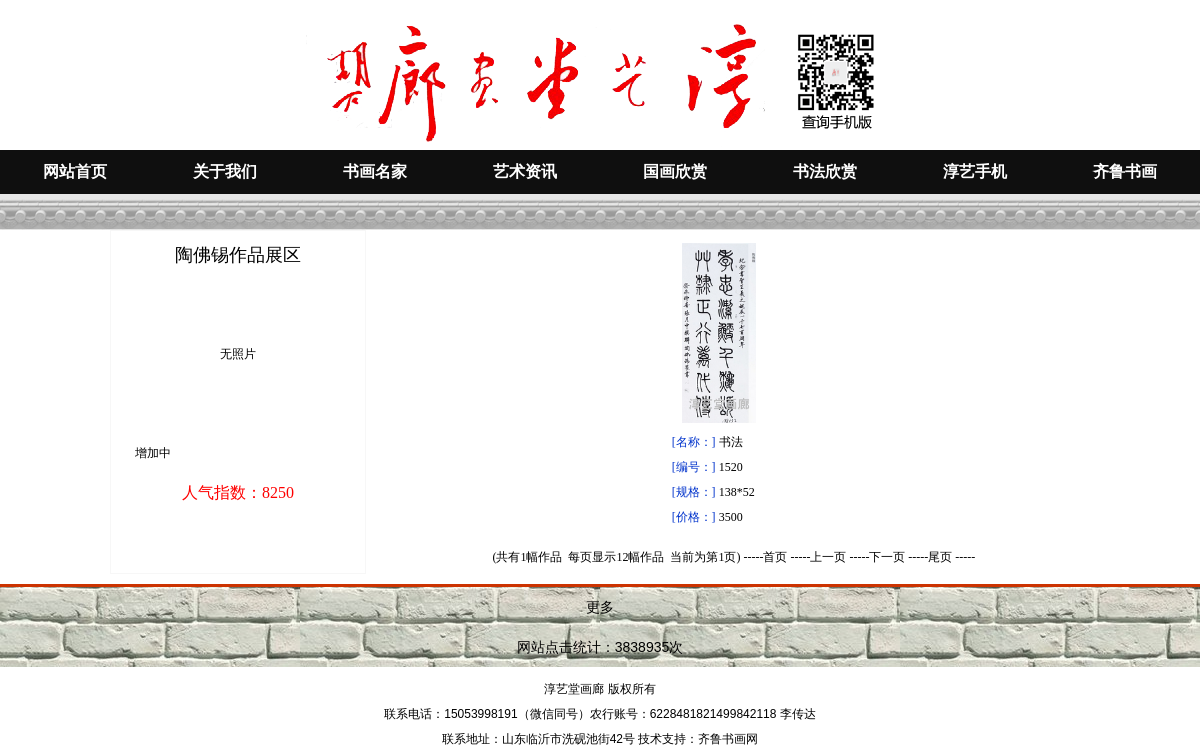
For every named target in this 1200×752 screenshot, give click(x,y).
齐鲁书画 (1125, 171)
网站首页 (75, 171)
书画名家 (375, 171)
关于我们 (225, 171)
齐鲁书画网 (728, 739)
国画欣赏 (675, 171)
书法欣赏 (825, 171)
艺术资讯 (525, 171)
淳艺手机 (975, 171)
